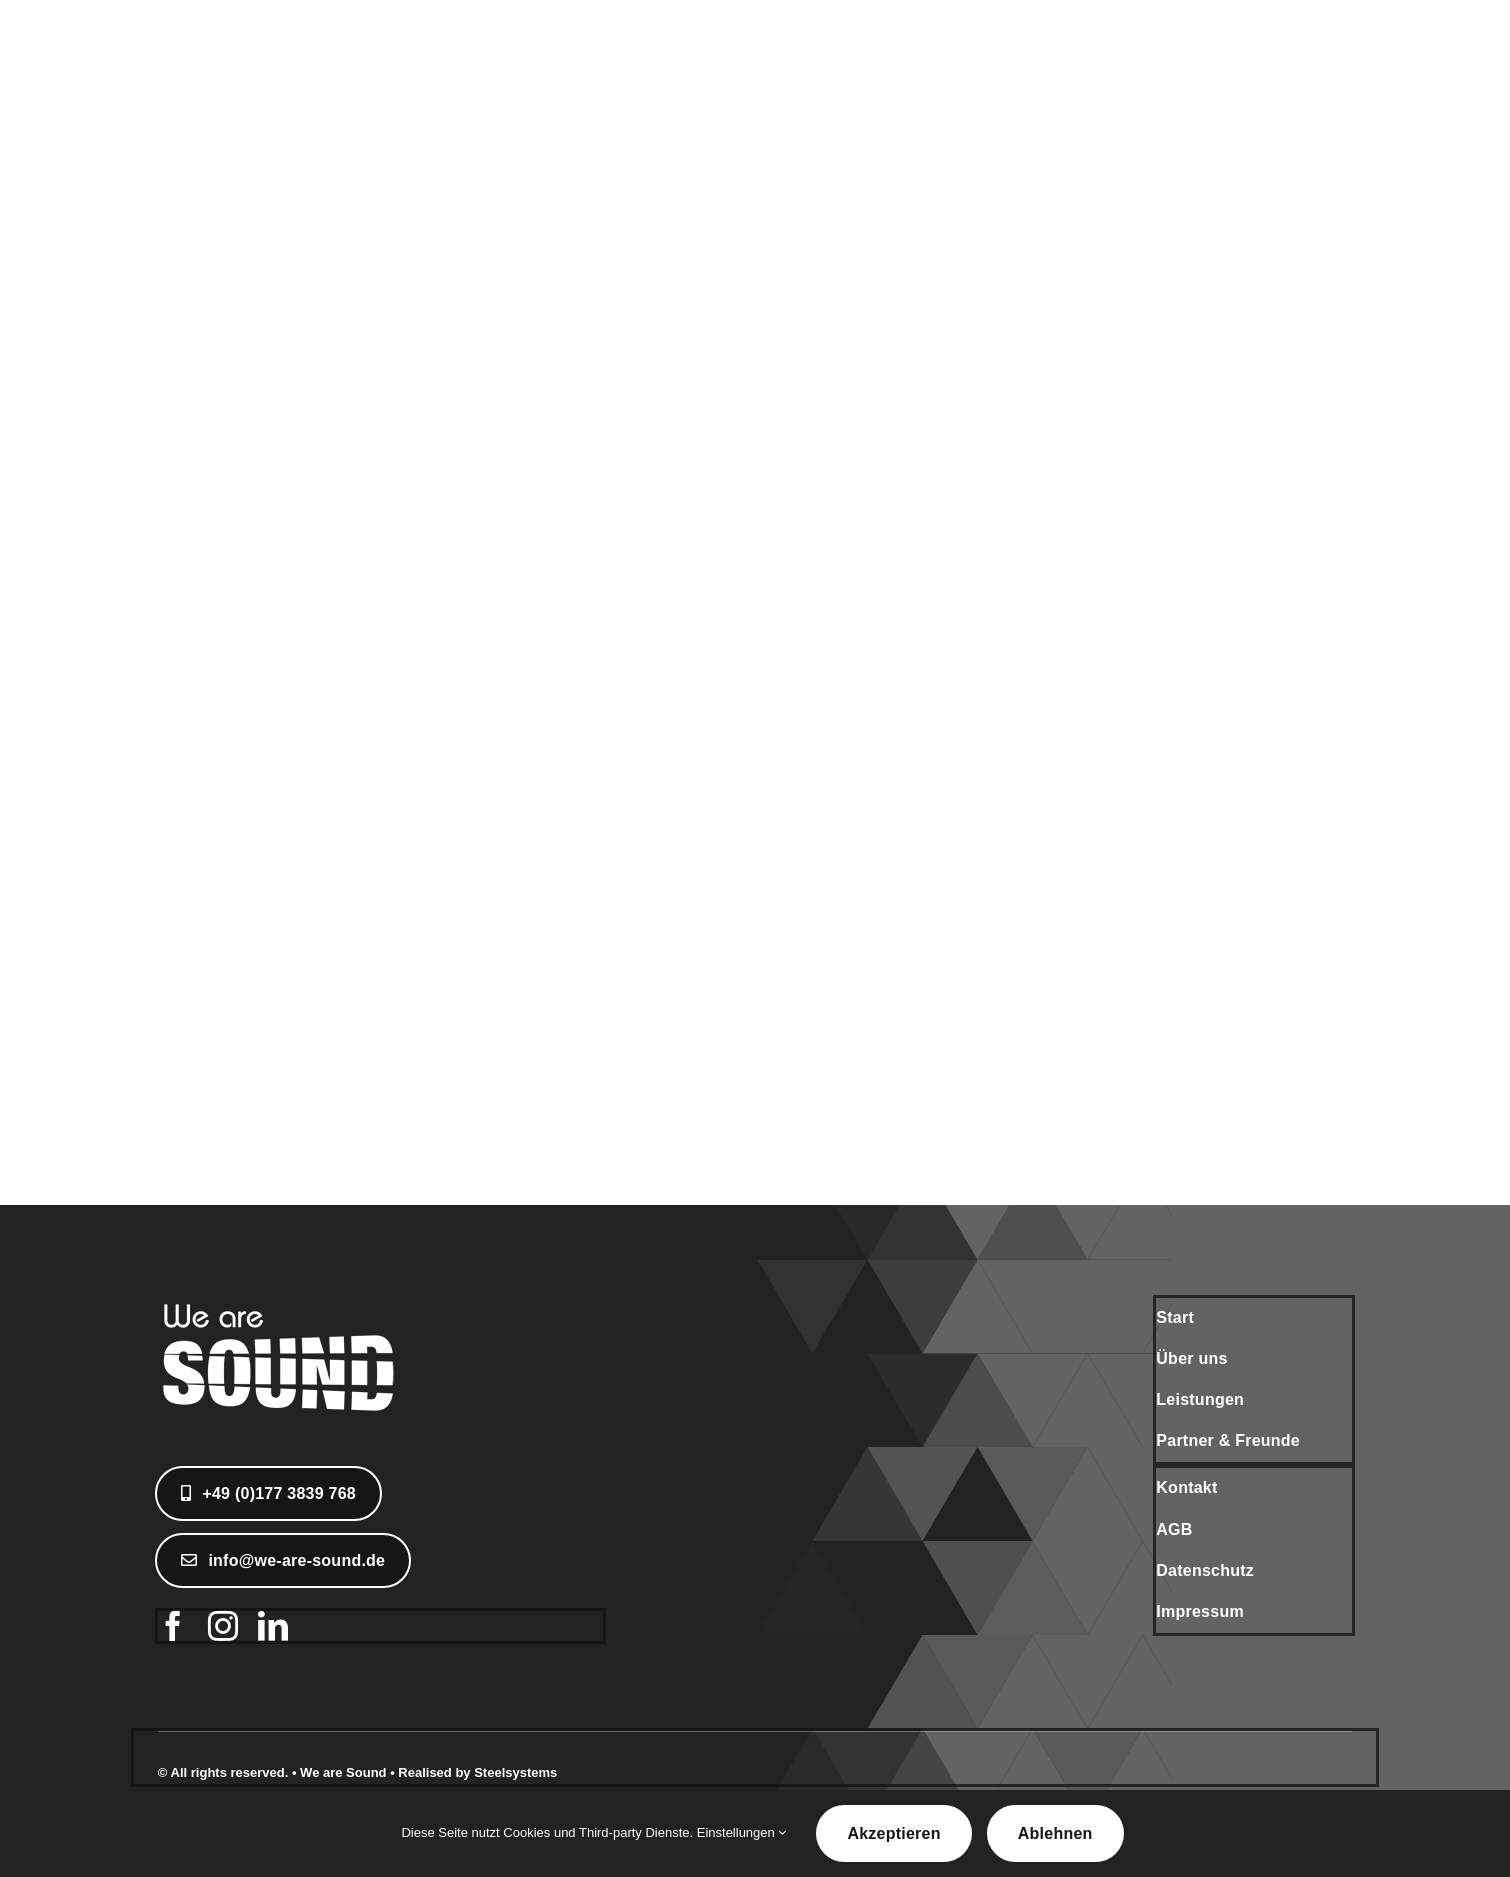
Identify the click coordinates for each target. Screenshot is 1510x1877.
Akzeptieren (893, 1833)
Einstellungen (742, 1832)
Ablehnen (1055, 1833)
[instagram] (223, 1626)
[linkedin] (273, 1626)
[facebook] (173, 1626)
